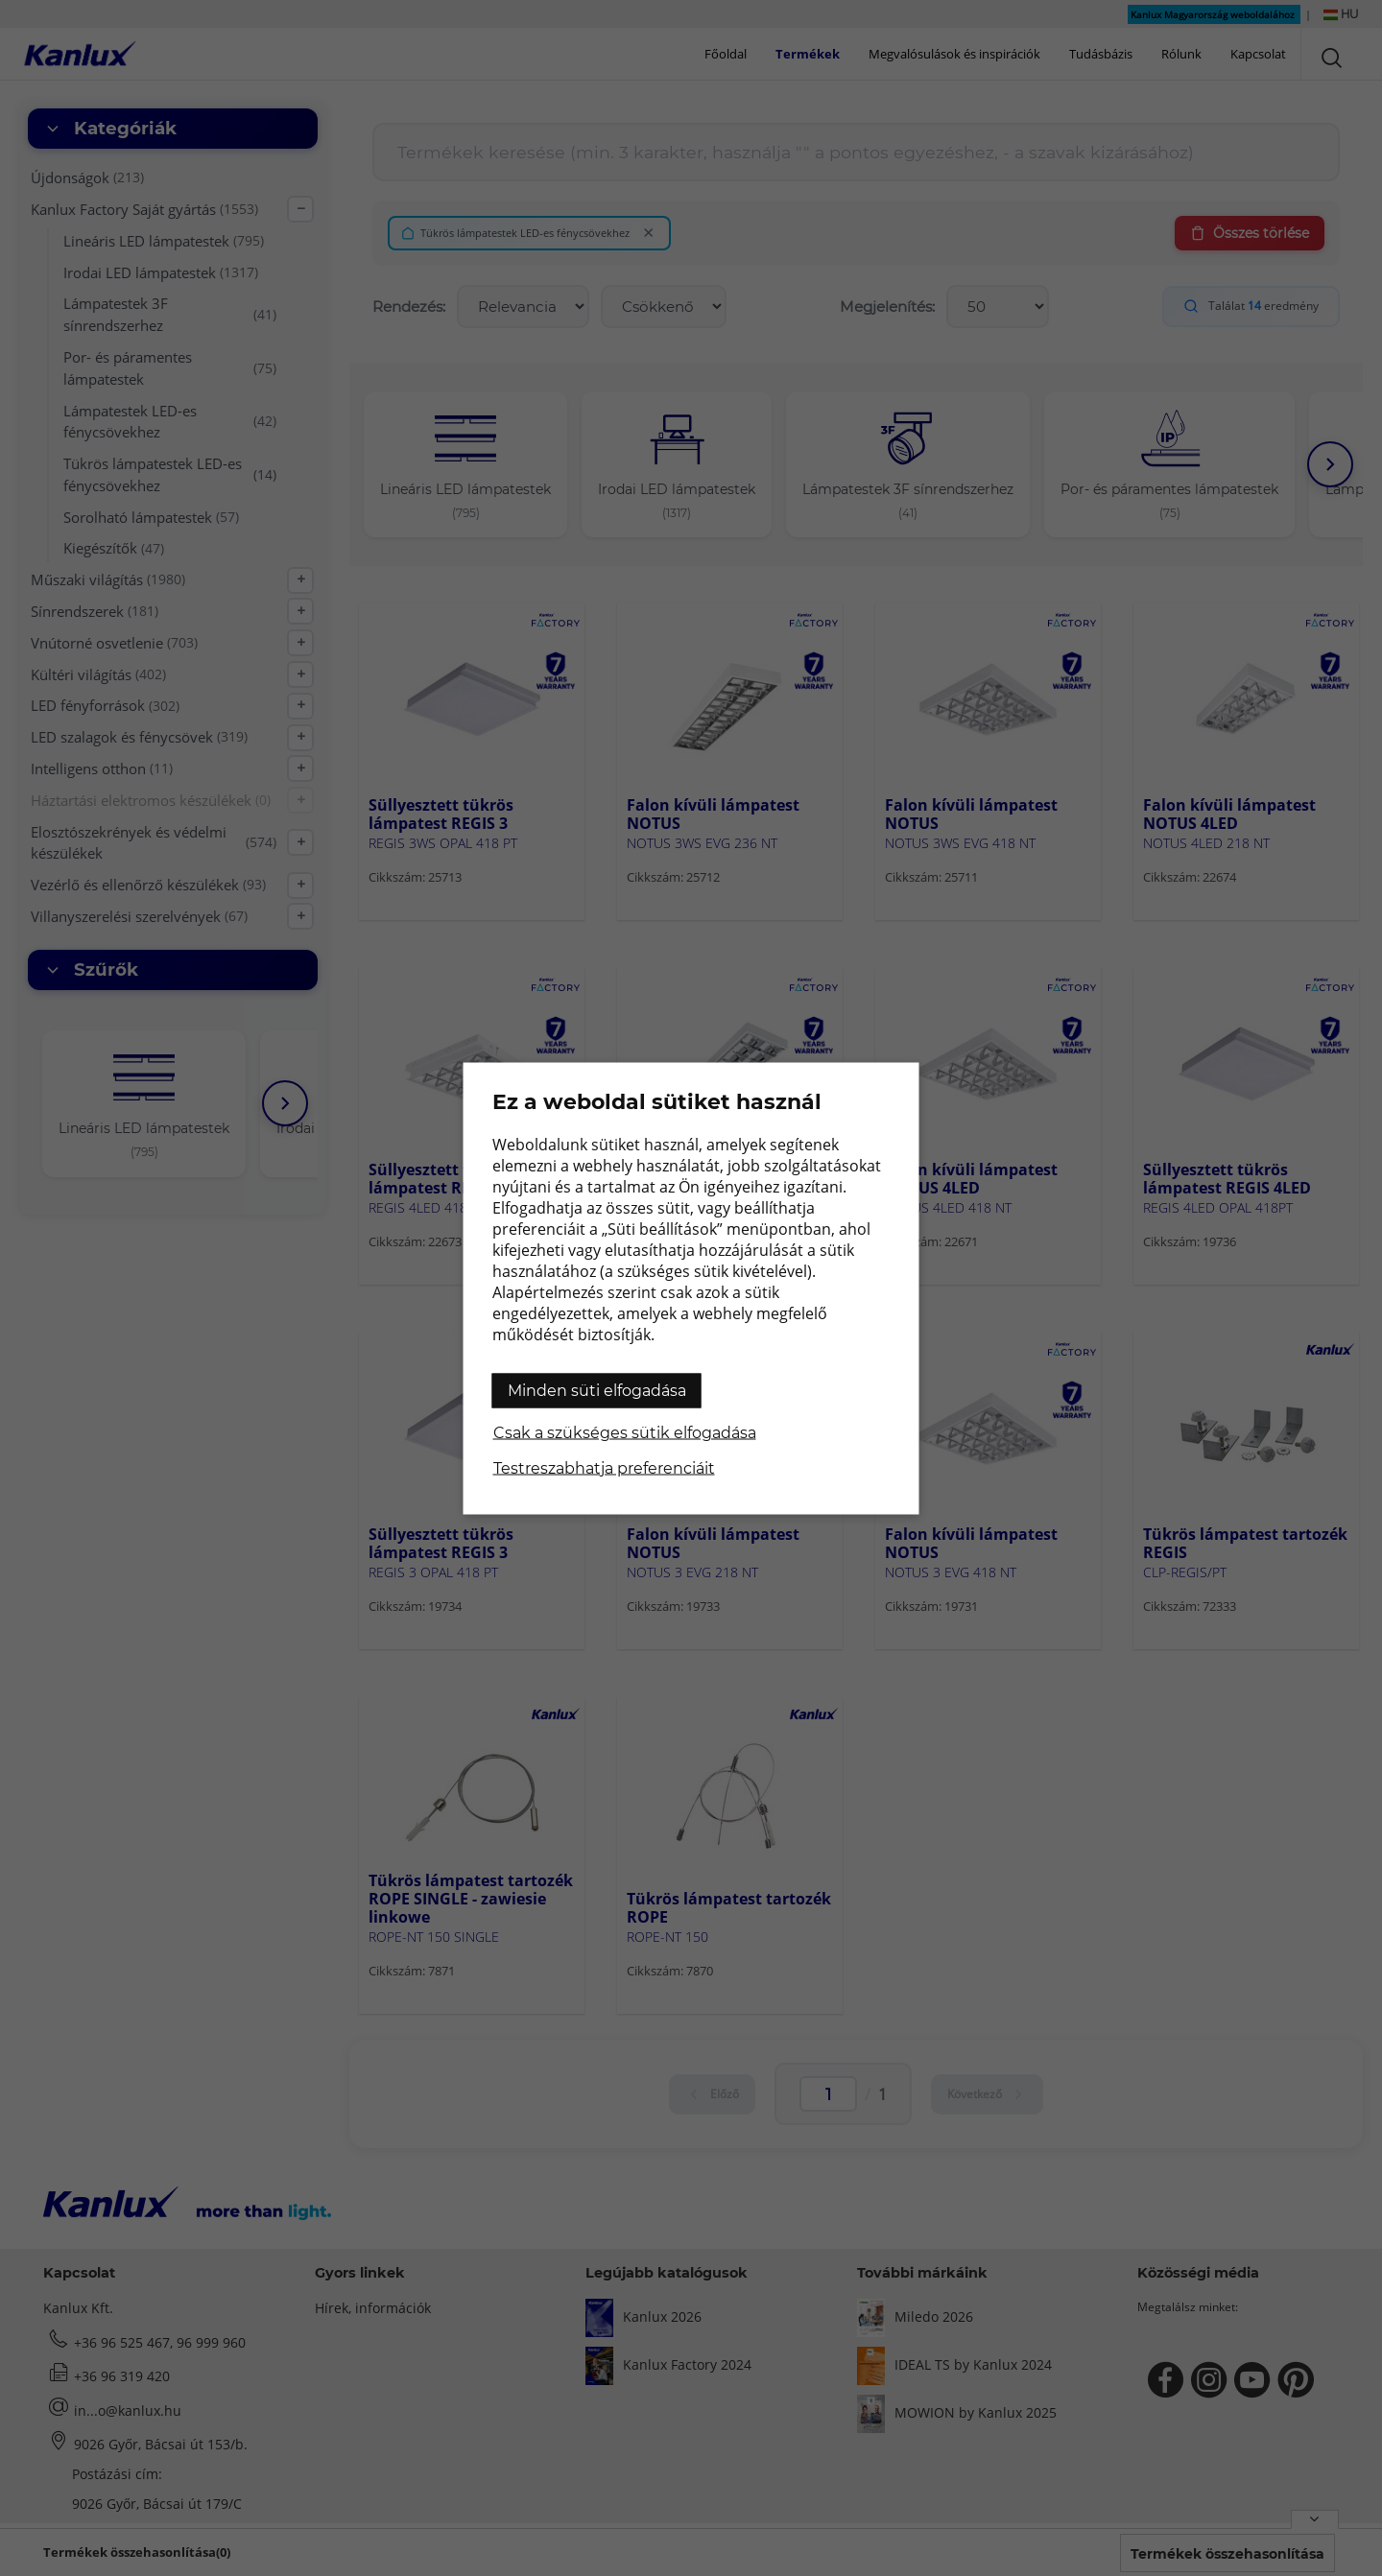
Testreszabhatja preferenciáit (604, 1467)
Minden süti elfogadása (597, 1390)
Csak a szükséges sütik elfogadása (624, 1432)
